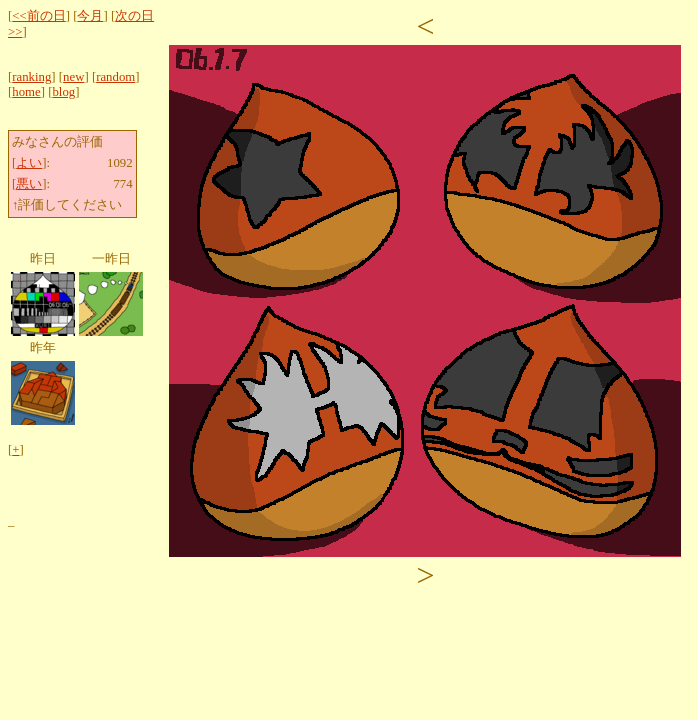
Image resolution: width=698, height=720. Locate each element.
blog (63, 92)
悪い (29, 184)
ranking (31, 77)
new (73, 77)
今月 (90, 16)
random (115, 77)
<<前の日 (38, 16)
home (26, 92)
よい (29, 163)
